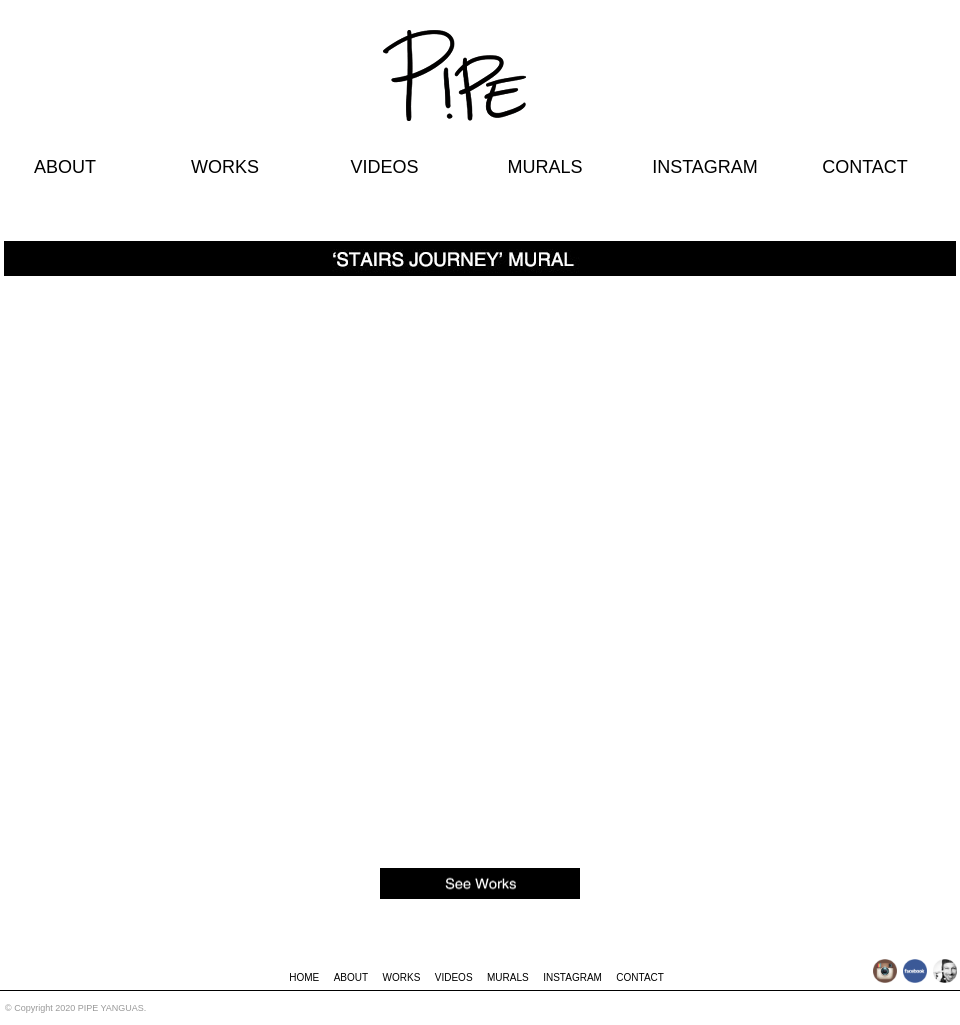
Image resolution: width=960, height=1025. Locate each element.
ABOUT (65, 167)
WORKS (225, 167)
